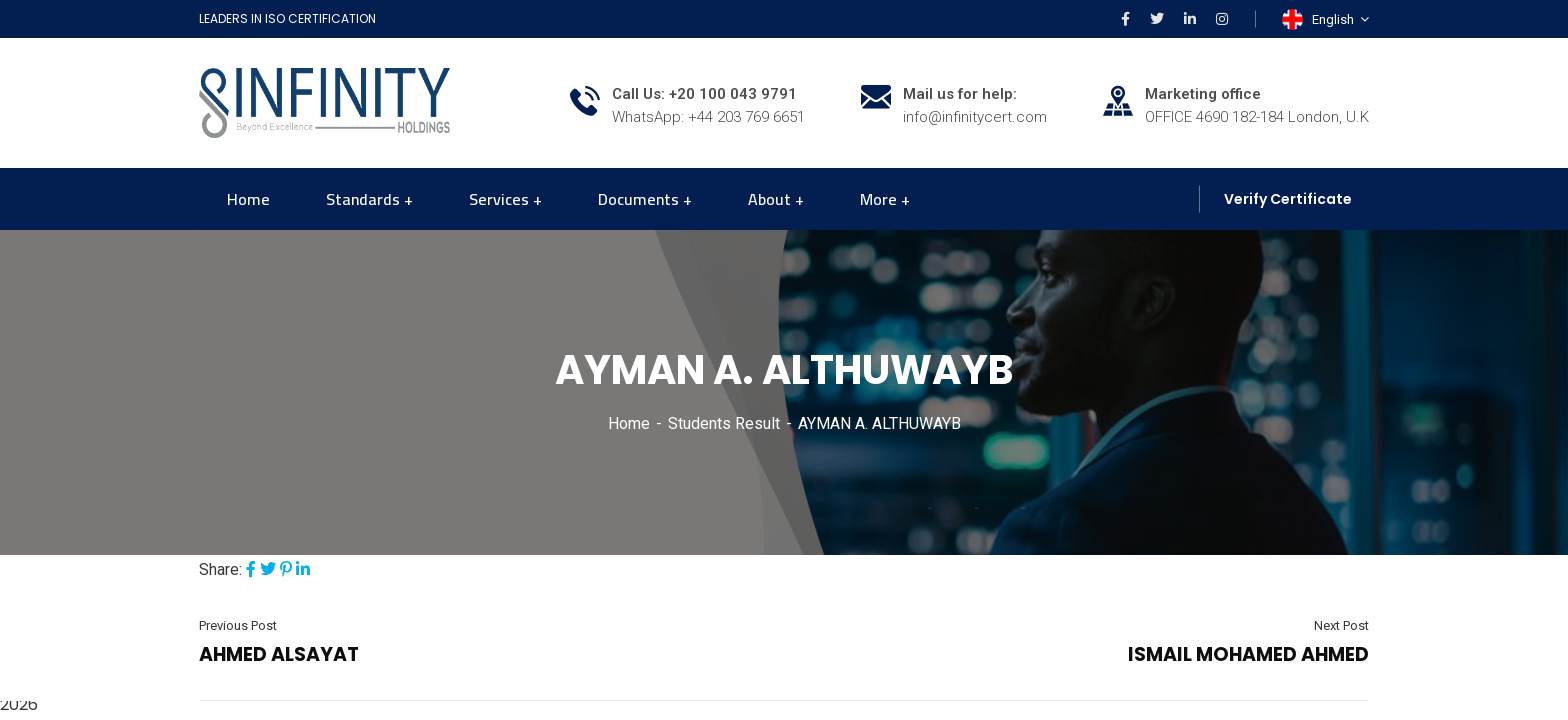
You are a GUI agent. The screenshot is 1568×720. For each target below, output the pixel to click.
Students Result (724, 423)
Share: (220, 569)
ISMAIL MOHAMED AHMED (1248, 654)
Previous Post (238, 625)
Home (629, 423)
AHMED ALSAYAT (279, 654)
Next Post (1341, 625)
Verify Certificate (1288, 199)
